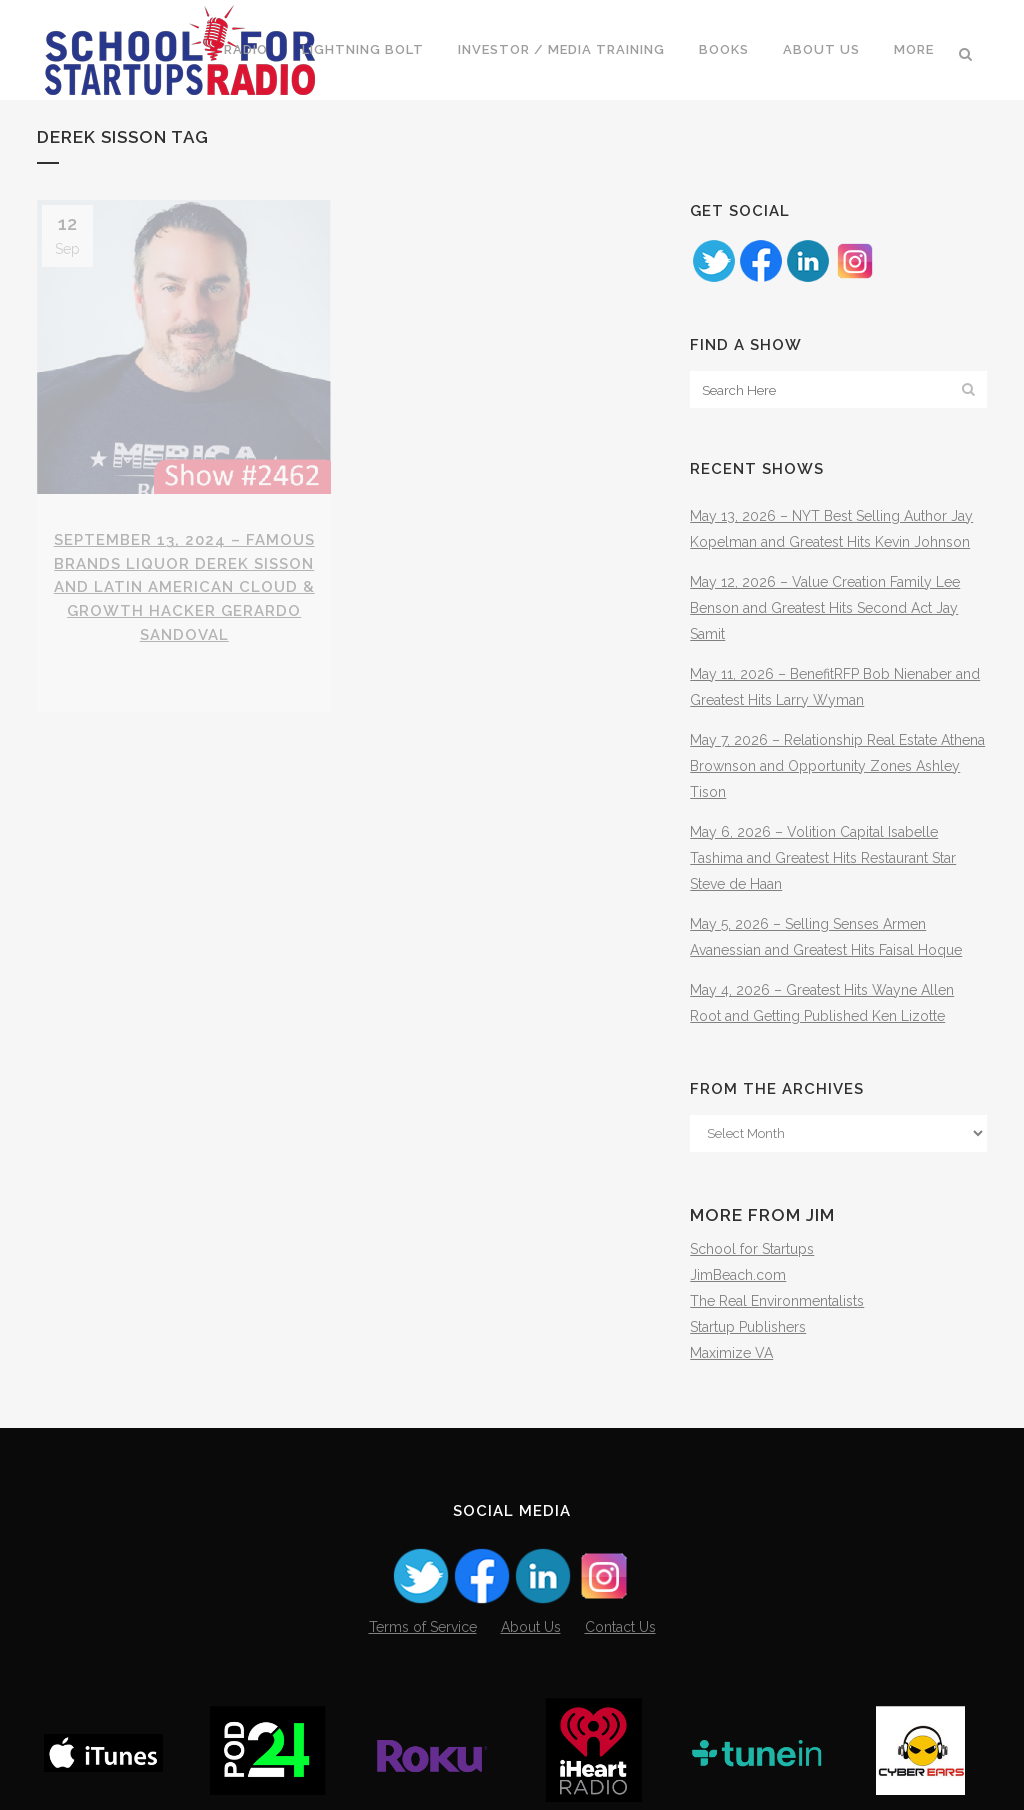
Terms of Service (423, 1627)
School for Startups (752, 1249)
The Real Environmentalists (777, 1301)
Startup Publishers (748, 1327)
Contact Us (620, 1627)
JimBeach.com (738, 1275)
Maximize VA (731, 1353)
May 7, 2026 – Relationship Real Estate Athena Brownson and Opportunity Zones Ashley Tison (837, 766)
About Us (531, 1627)
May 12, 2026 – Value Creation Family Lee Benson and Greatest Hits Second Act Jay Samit (825, 608)
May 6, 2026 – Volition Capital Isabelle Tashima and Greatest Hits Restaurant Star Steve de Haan (823, 858)
